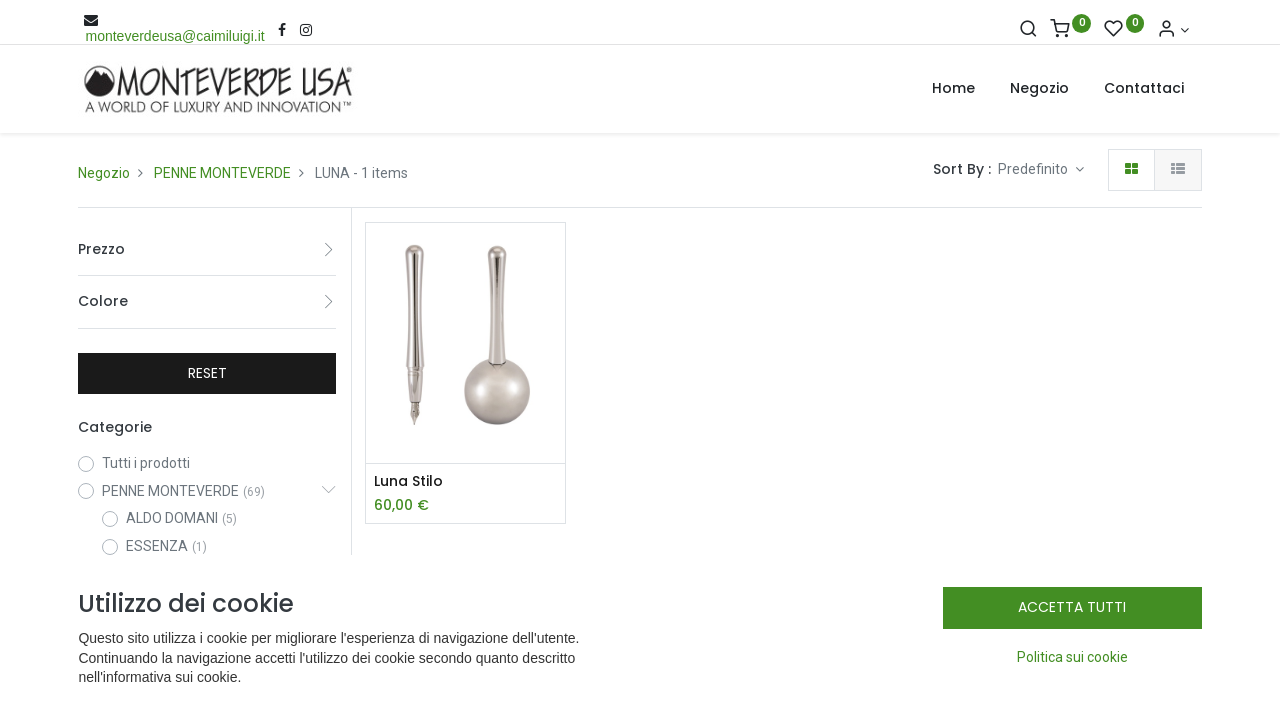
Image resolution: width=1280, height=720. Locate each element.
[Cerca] (1028, 30)
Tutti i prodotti (146, 463)
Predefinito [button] (1034, 169)
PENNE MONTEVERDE (222, 173)
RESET (207, 373)
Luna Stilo (408, 481)
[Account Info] (1173, 30)
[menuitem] (953, 89)
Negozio (104, 173)
